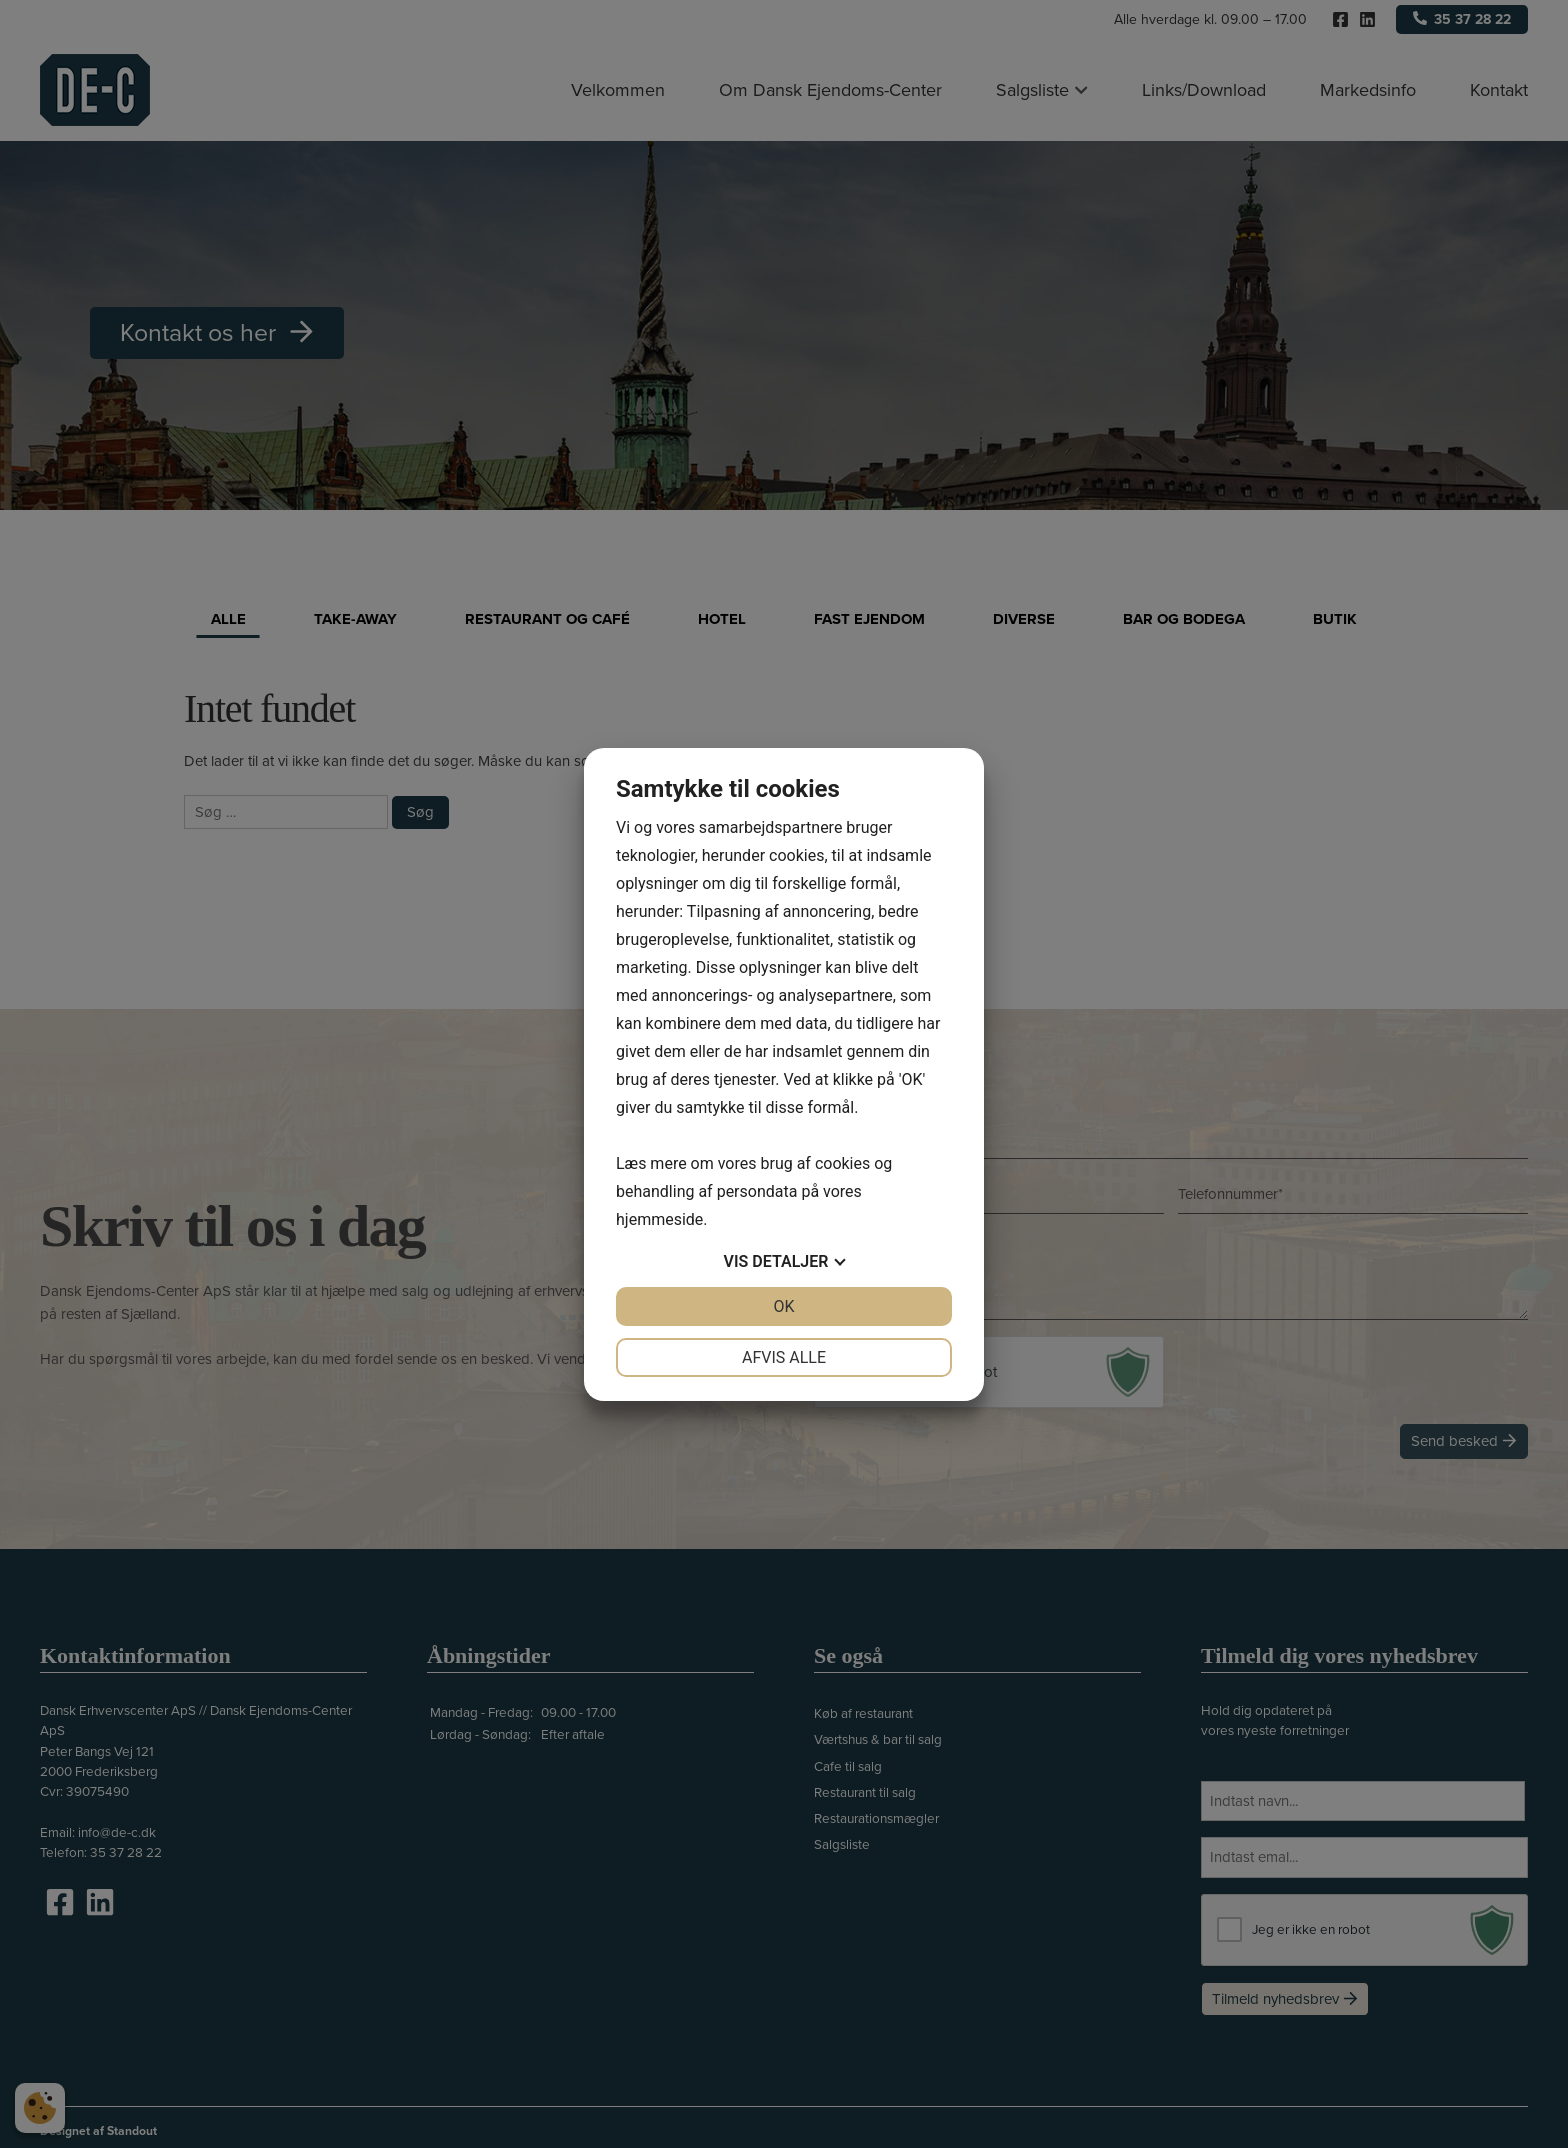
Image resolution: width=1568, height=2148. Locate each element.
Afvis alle (784, 1357)
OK (783, 1306)
